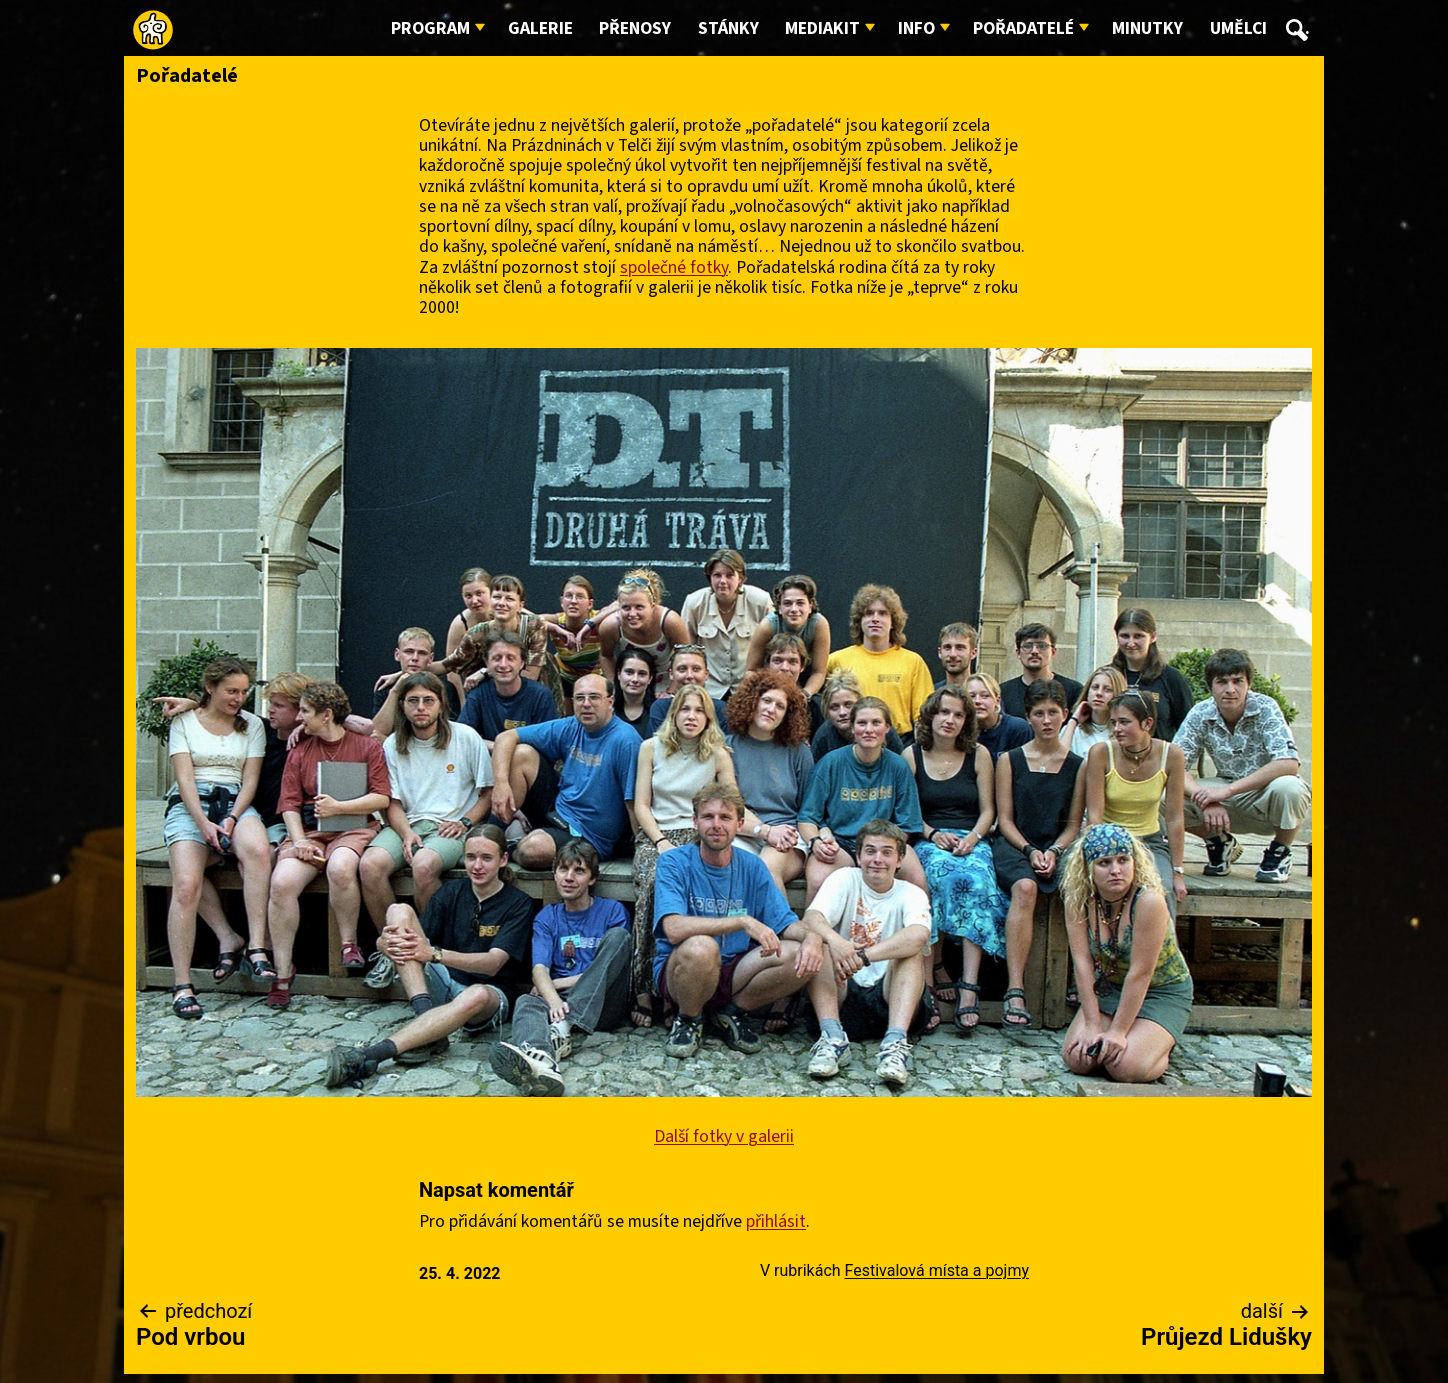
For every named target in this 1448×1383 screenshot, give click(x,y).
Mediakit (822, 28)
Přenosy (635, 28)
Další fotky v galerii (724, 1136)
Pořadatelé (1023, 28)
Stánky (728, 28)
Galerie (540, 28)
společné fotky (674, 267)
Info (916, 28)
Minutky (1147, 28)
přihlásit (776, 1221)
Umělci (1238, 28)
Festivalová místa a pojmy (937, 1270)
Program (430, 28)
